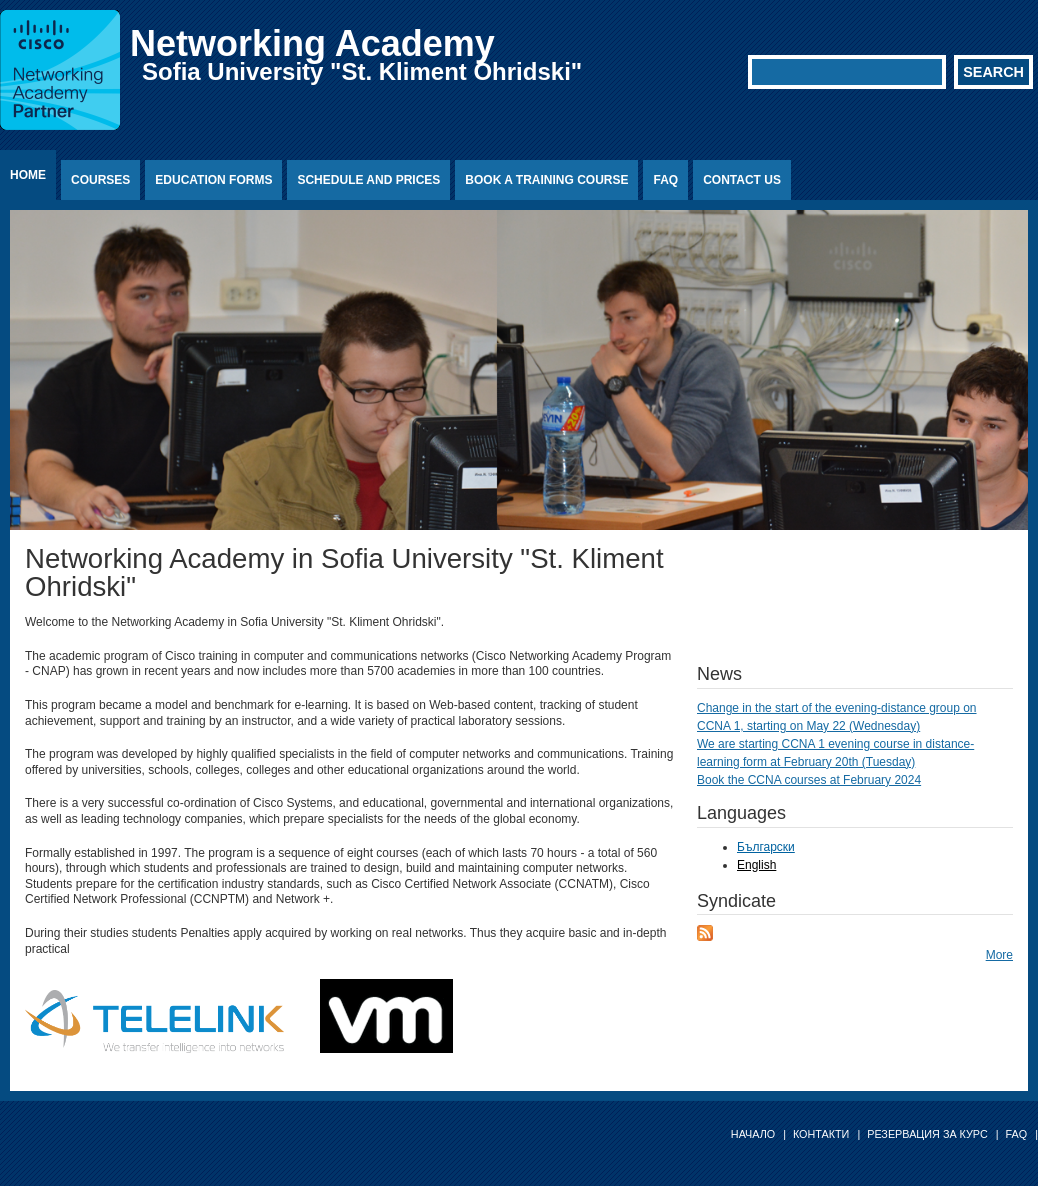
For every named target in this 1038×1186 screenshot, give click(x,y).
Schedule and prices (368, 180)
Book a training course (546, 180)
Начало (753, 1134)
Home (28, 175)
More (999, 955)
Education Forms (213, 180)
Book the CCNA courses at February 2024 (809, 780)
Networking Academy (312, 43)
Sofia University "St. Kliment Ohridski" (362, 71)
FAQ (665, 180)
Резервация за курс (927, 1134)
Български (766, 847)
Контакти (821, 1134)
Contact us (742, 180)
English (756, 865)
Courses (100, 180)
